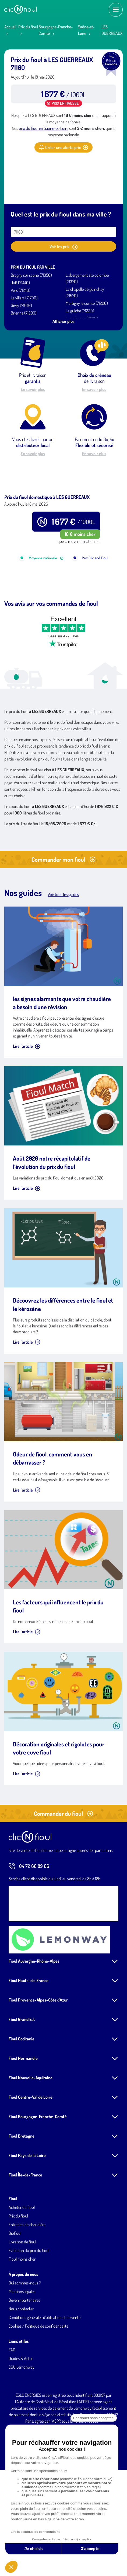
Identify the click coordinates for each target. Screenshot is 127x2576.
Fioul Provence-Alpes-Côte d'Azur (38, 2059)
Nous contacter (21, 2368)
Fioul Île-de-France (25, 2234)
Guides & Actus (21, 2418)
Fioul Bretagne (21, 2195)
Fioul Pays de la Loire (27, 2214)
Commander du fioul (63, 1873)
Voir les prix (63, 247)
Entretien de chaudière (27, 2284)
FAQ (12, 2409)
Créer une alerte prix (63, 147)
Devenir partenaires (24, 2359)
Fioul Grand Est (22, 2078)
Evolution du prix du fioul (29, 2310)
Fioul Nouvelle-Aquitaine (30, 2137)
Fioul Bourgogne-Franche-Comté (38, 2176)
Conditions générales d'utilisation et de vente (44, 2376)
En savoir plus (33, 389)
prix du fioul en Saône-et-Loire (43, 128)
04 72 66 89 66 (29, 1925)
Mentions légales (22, 2351)
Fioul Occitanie (21, 2098)
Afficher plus (63, 321)
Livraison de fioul (22, 2301)
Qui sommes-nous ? (25, 2342)
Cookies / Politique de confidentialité (38, 2385)
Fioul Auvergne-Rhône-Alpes (34, 2020)
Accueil (10, 26)
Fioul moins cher (22, 2318)
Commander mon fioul (63, 918)
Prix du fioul (28, 26)
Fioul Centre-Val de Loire (30, 2156)
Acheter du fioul (22, 2266)
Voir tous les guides (63, 953)
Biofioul (15, 2292)
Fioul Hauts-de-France (28, 2040)
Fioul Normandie (23, 2117)
